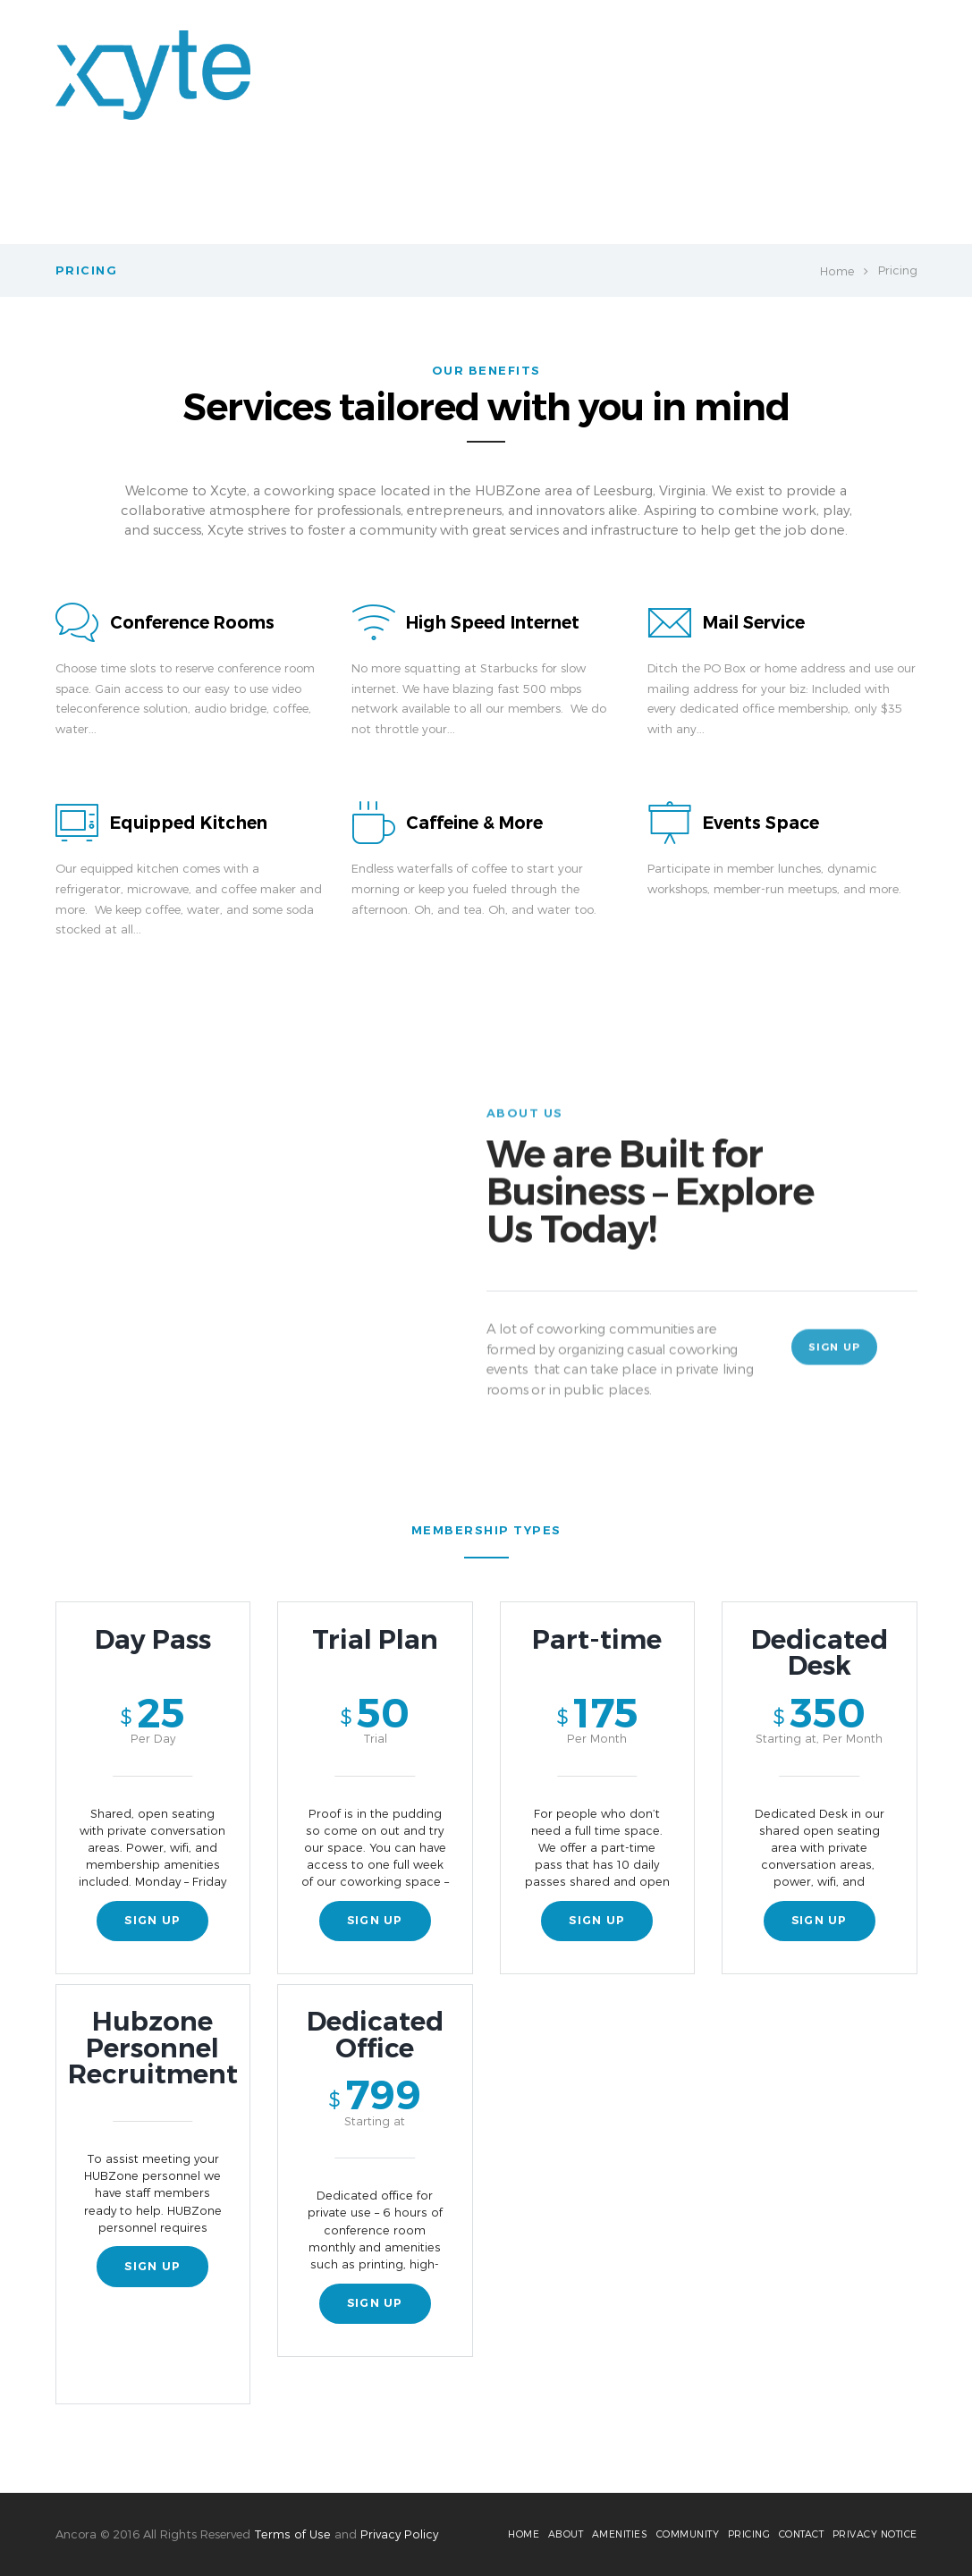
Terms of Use (291, 2530)
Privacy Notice (874, 2531)
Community (780, 196)
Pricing (696, 196)
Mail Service (755, 622)
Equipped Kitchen (189, 822)
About (551, 2531)
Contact (868, 196)
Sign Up (836, 1358)
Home (348, 196)
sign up (152, 1927)
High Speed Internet (495, 622)
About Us (419, 196)
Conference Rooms (194, 622)
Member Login (604, 196)
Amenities (505, 196)
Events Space (762, 822)
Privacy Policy (396, 2530)
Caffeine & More (476, 822)
